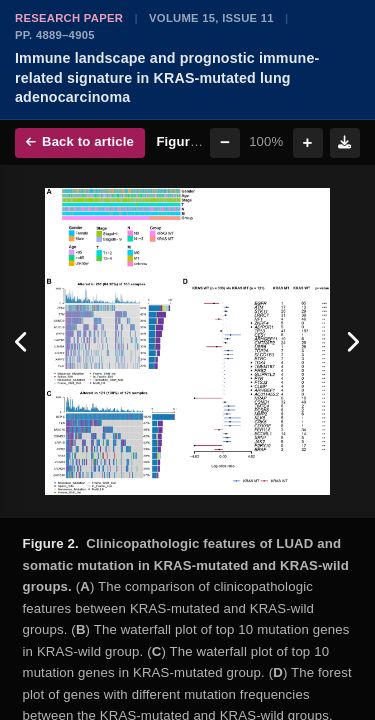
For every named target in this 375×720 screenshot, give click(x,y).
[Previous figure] (22, 341)
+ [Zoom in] (308, 142)
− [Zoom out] (225, 142)
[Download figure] (345, 143)
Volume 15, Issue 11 (211, 18)
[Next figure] (352, 341)
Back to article (80, 141)
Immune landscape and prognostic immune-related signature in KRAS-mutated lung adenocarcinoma (167, 77)
